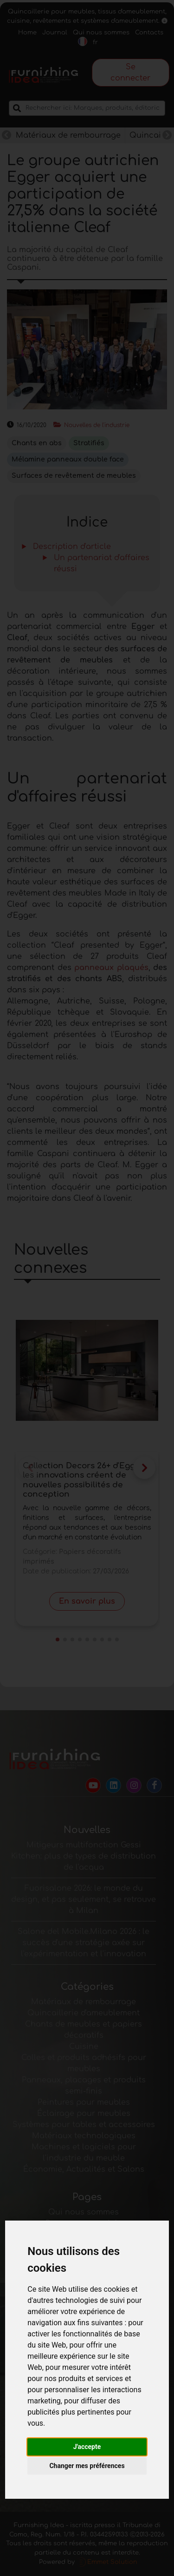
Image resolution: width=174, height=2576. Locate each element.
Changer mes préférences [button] (86, 2465)
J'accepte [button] (87, 2446)
